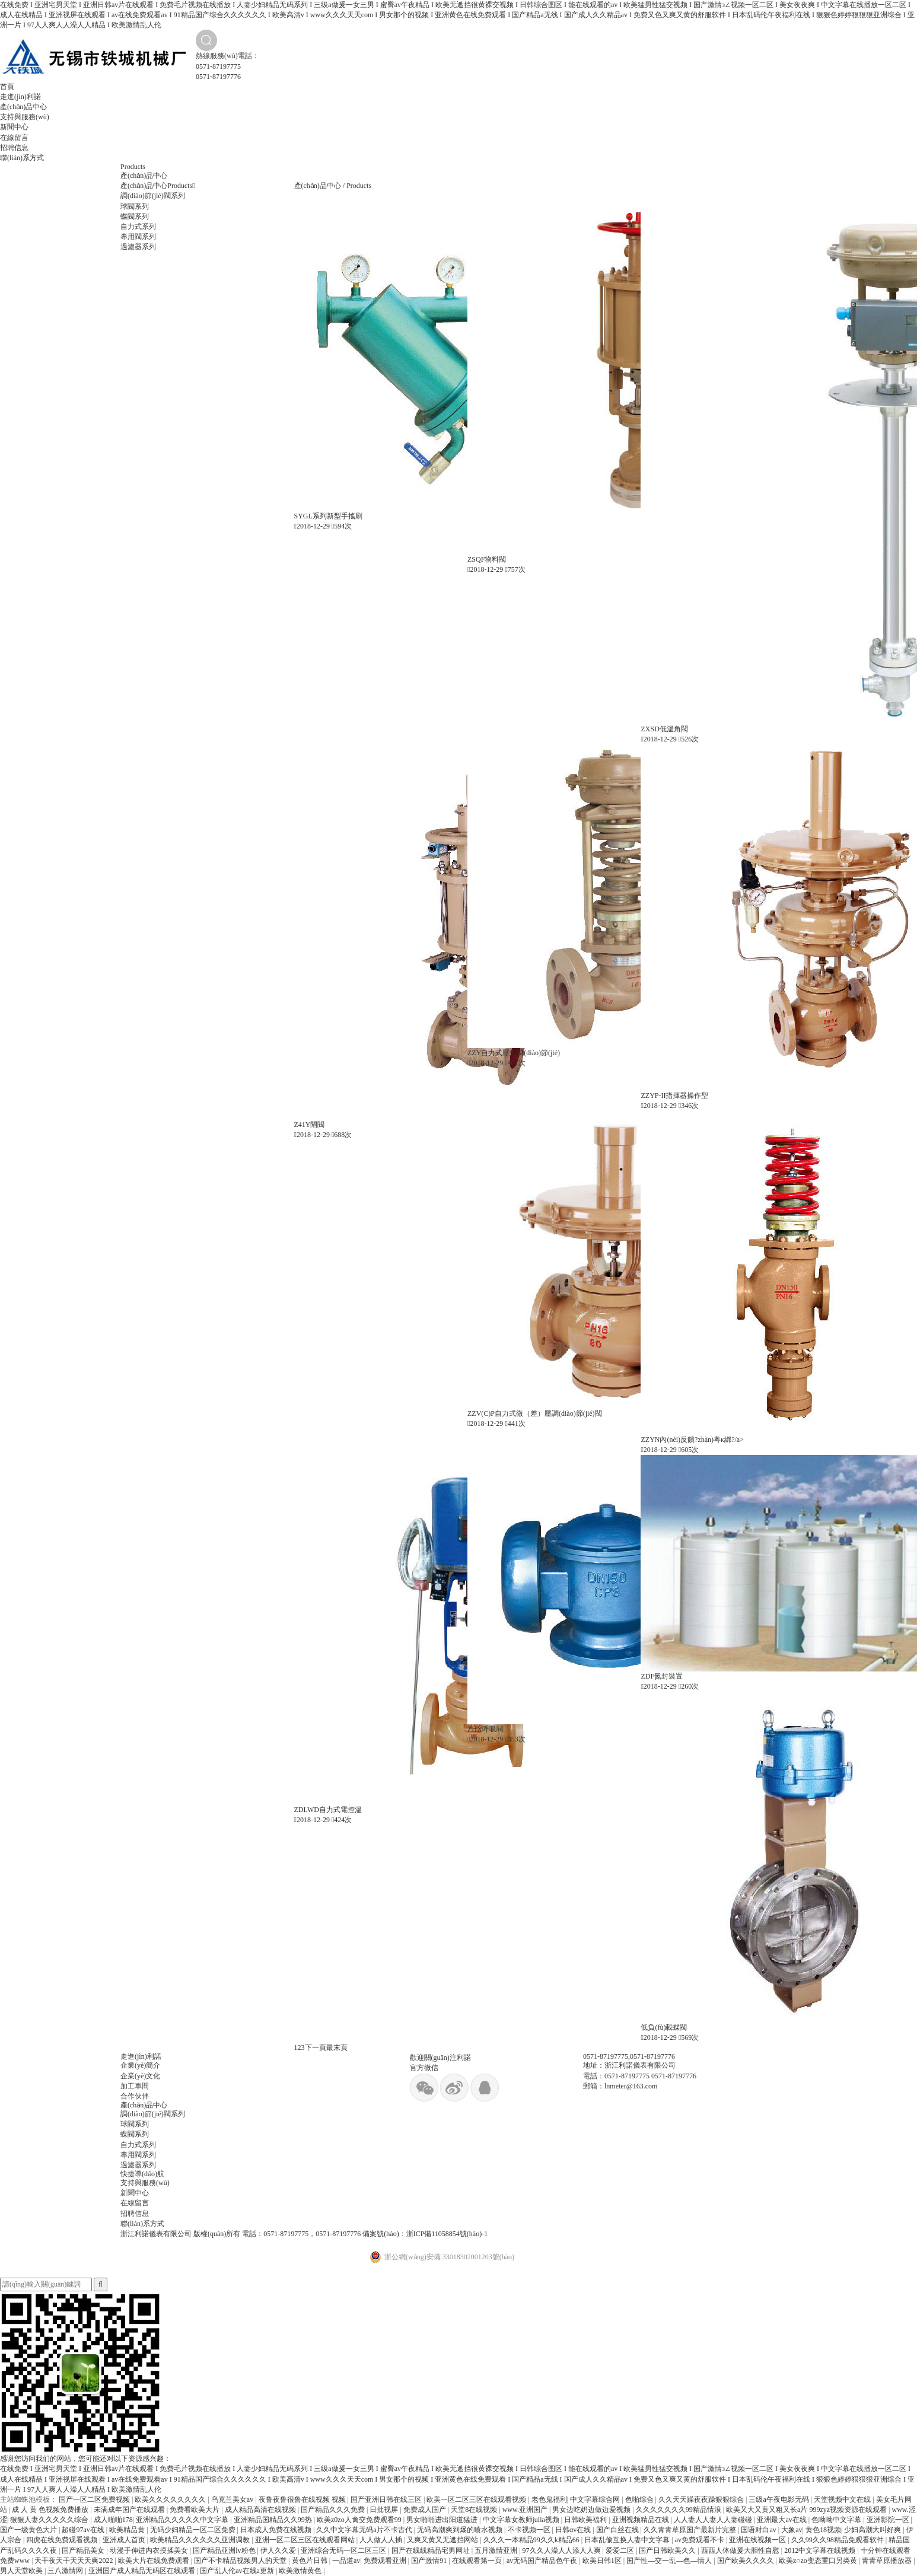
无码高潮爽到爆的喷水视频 (460, 2530)
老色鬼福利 (549, 2499)
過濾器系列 (138, 247)
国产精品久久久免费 (334, 2509)
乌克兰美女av (233, 2499)
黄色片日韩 (310, 2560)
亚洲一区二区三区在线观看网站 (305, 2540)
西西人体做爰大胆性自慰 (741, 2550)
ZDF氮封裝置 (662, 1676)
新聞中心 (14, 127)
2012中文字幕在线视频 (820, 2550)
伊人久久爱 (279, 2550)
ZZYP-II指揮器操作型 (674, 1095)
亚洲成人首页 (125, 2540)
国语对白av (759, 2530)
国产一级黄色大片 (29, 2530)
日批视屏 (385, 2509)
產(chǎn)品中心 (23, 107)
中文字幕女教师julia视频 (522, 2519)
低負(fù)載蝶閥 (664, 2027)
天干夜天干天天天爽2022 (74, 2560)
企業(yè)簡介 (140, 2065)
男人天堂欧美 (22, 2571)
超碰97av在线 (84, 2530)
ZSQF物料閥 (486, 559)
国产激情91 (429, 2560)
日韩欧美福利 (586, 2519)
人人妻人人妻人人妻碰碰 (714, 2519)
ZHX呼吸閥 (485, 1729)
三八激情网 (66, 2571)
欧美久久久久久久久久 (171, 2499)
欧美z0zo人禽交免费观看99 (360, 2519)
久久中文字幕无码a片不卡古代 (364, 2530)
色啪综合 (640, 2499)
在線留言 (14, 137)
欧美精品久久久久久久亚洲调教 (200, 2540)
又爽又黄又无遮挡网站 (443, 2540)
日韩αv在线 (574, 2530)
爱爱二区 (621, 2550)
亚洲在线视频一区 (758, 2540)
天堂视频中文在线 (843, 2499)
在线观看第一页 (478, 2560)
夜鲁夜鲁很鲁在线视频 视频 (303, 2499)
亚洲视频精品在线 (641, 2519)
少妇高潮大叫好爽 (873, 2530)
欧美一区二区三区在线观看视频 (477, 2499)
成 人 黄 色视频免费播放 (51, 2509)
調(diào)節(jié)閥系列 (152, 196)
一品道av (346, 2560)
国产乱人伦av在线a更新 (238, 2571)
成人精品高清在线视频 (261, 2509)
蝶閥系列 (134, 216)
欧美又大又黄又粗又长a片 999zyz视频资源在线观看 (807, 2509)
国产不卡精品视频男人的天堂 (241, 2560)
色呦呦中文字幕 (837, 2519)
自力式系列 (138, 226)
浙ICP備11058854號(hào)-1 (447, 2234)
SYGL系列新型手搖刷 (328, 516)
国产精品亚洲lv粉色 (225, 2550)
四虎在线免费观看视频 (62, 2540)
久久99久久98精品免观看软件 (838, 2540)
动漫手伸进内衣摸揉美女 (150, 2550)
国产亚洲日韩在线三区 (387, 2499)
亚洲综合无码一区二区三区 (344, 2550)
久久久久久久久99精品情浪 (679, 2509)
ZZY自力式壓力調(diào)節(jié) (513, 1053)
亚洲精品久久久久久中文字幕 (183, 2519)
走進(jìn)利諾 (20, 97)
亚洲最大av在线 (782, 2519)
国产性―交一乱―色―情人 (670, 2560)
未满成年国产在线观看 (130, 2509)
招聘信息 (14, 148)
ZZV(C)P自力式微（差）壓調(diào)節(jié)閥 (534, 1413)
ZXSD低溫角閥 (664, 729)
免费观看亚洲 (386, 2560)
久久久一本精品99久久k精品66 (532, 2540)
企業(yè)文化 (140, 2076)
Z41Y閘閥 (309, 1124)
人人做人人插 (381, 2540)
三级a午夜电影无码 (779, 2499)
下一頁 (315, 2047)
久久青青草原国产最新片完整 (691, 2530)
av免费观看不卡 (700, 2540)
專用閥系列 (138, 237)
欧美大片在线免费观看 (154, 2560)
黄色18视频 (823, 2530)
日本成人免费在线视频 (276, 2530)
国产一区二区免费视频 (95, 2499)
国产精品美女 (84, 2550)
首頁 (7, 86)
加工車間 (134, 2086)
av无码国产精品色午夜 (543, 2560)
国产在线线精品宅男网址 (431, 2550)
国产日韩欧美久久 (668, 2550)
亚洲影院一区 (889, 2519)
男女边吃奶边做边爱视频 (592, 2509)
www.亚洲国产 (525, 2509)
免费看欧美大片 (195, 2509)
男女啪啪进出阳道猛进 (442, 2519)
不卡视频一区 (530, 2530)
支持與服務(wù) (24, 117)
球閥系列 (134, 206)
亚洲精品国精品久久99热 (274, 2519)
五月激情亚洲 (497, 2550)
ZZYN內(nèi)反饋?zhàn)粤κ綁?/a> (692, 1439)
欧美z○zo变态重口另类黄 (819, 2560)
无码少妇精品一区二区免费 (193, 2530)
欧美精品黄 (128, 2530)
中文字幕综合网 (596, 2499)
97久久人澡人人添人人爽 (563, 2550)
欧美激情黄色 (301, 2571)
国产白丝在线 (618, 2530)
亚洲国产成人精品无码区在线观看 (142, 2571)
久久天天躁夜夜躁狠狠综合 (702, 2499)
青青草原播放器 (887, 2560)
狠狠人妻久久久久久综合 (50, 2519)
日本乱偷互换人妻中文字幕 (627, 2540)
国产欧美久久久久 (746, 2560)
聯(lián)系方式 (22, 158)
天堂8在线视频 (475, 2509)
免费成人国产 (425, 2509)
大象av (791, 2530)
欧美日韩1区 (602, 2560)
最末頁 (337, 2047)
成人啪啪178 (113, 2519)
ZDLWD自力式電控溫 (328, 1810)
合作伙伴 (134, 2096)
